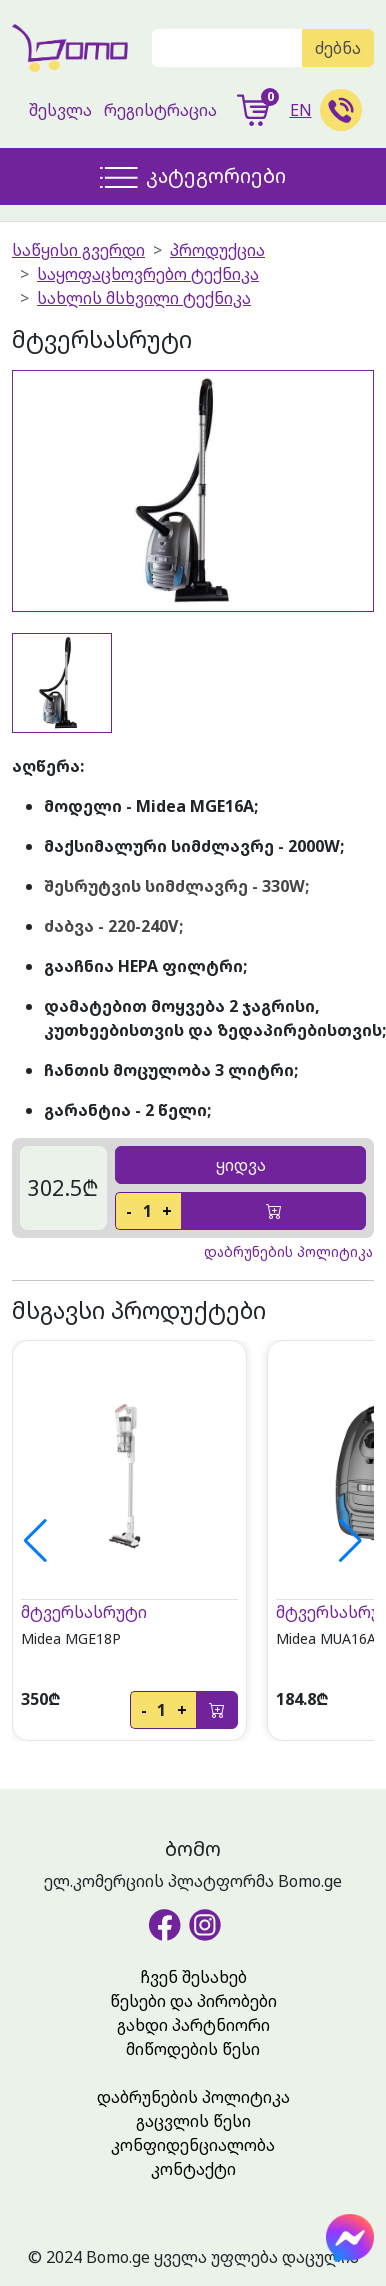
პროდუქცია (217, 250)
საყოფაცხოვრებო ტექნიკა (148, 274)
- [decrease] (129, 1211)
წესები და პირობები (193, 2001)
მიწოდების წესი (193, 2049)
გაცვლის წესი (193, 2121)
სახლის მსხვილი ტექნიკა (144, 298)
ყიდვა (241, 1165)
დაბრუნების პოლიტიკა (193, 2097)
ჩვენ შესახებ (193, 1977)
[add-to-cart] (273, 1211)
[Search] (227, 48)
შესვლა (60, 110)
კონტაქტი (193, 2169)
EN (301, 110)
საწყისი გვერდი (78, 250)
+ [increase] (167, 1211)
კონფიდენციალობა (193, 2145)
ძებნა (338, 48)
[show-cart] (253, 110)
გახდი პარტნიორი (193, 2025)
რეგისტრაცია (160, 110)
